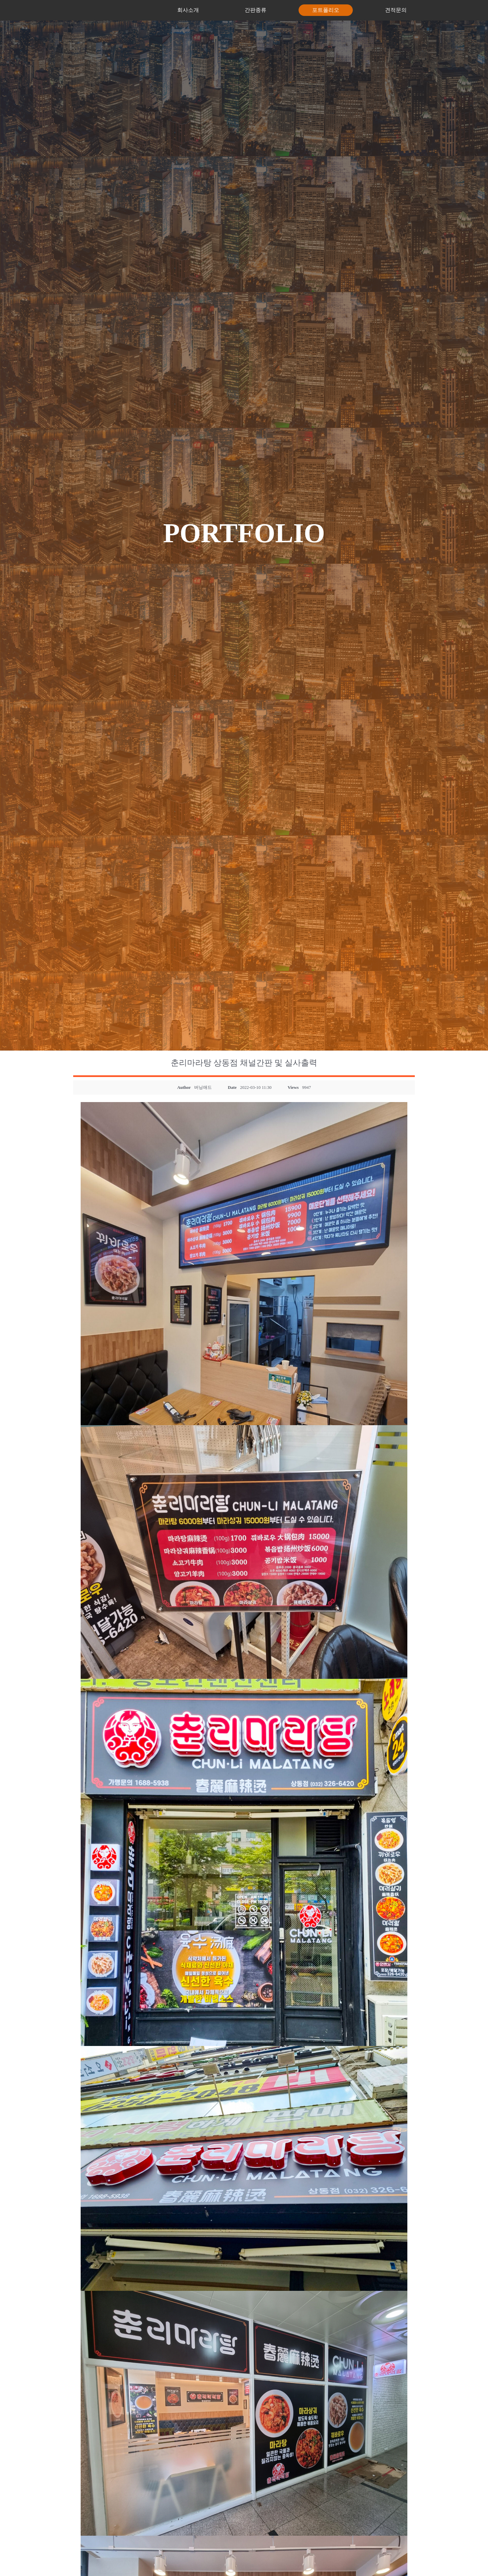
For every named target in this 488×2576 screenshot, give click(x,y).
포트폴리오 (325, 10)
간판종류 (255, 10)
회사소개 (188, 10)
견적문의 (396, 10)
